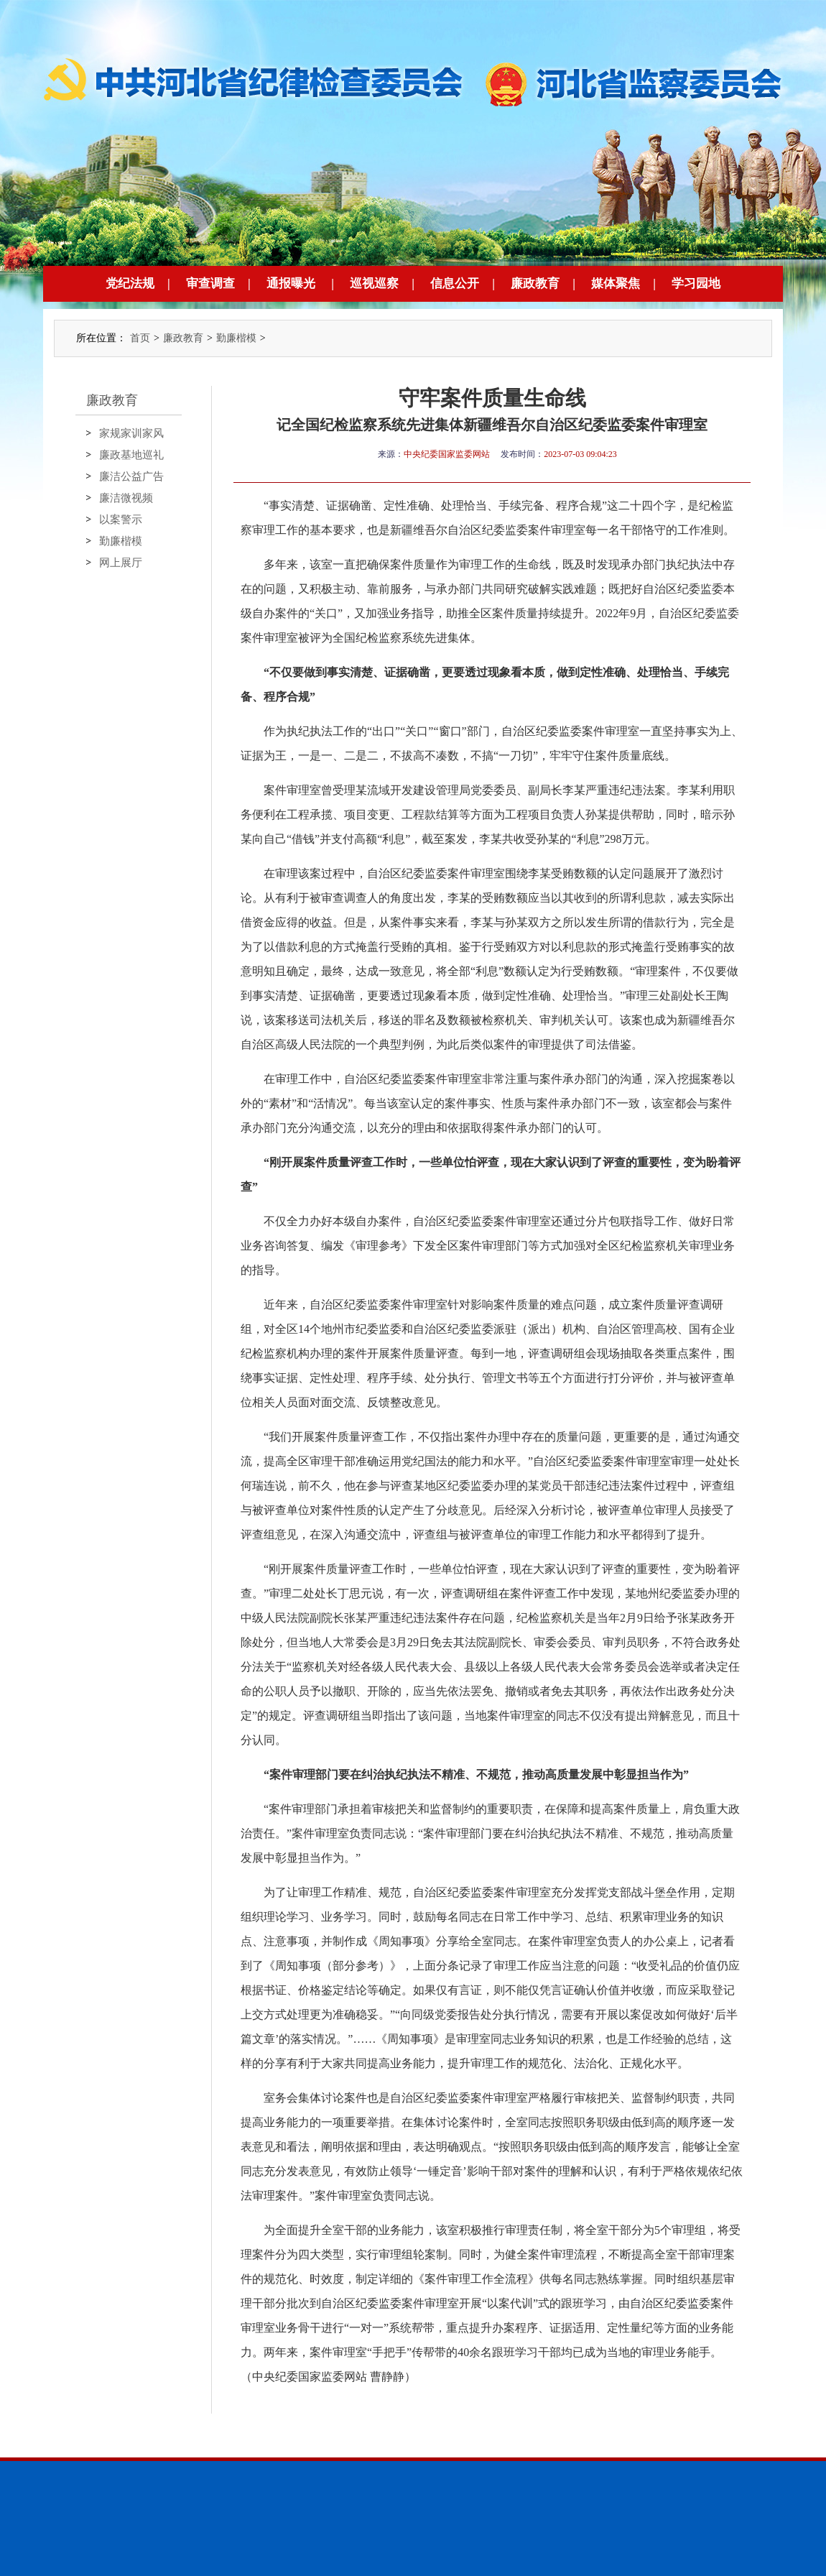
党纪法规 (130, 283)
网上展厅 (120, 562)
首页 (140, 338)
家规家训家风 (131, 433)
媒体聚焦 (615, 283)
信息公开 (454, 283)
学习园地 (696, 283)
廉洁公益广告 (131, 476)
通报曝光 (290, 283)
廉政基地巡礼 (131, 455)
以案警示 (120, 519)
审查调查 (210, 283)
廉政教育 (535, 283)
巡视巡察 (374, 283)
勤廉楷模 (236, 338)
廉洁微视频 (126, 498)
